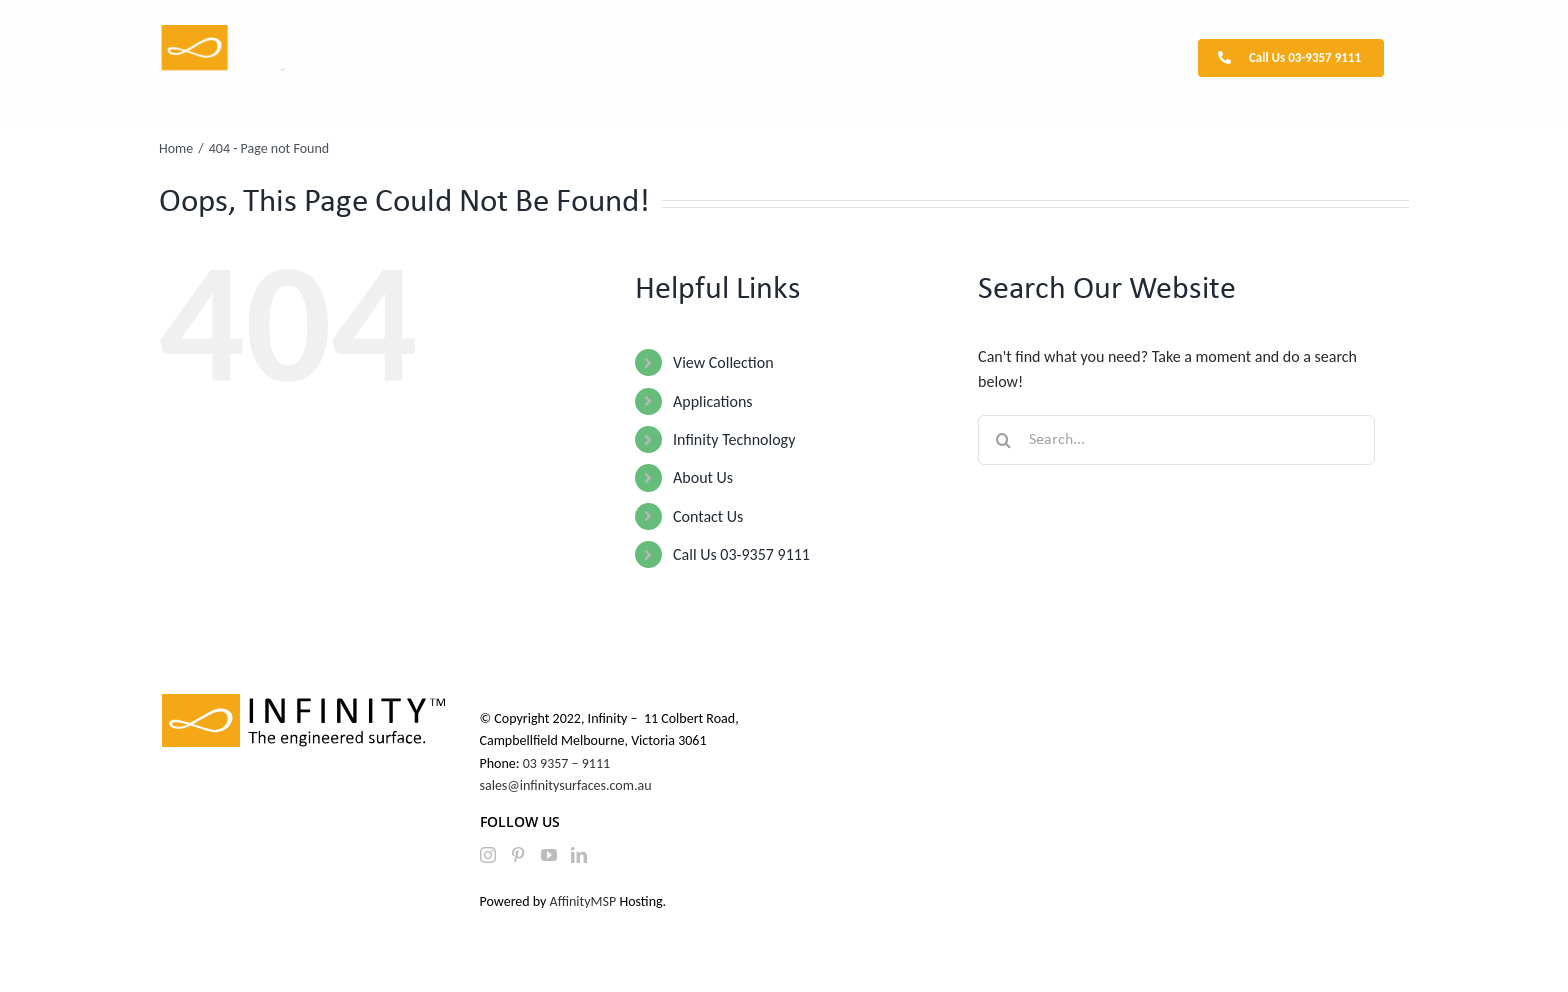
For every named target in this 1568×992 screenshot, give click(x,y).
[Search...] (1176, 440)
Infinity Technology (734, 439)
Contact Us (708, 516)
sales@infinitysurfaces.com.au (566, 785)
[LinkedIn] (579, 855)
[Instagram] (488, 855)
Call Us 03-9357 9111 (741, 554)
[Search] (1003, 440)
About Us (703, 477)
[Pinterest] (518, 855)
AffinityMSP (583, 901)
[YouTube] (549, 855)
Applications (713, 401)
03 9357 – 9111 (568, 763)
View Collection (723, 362)
